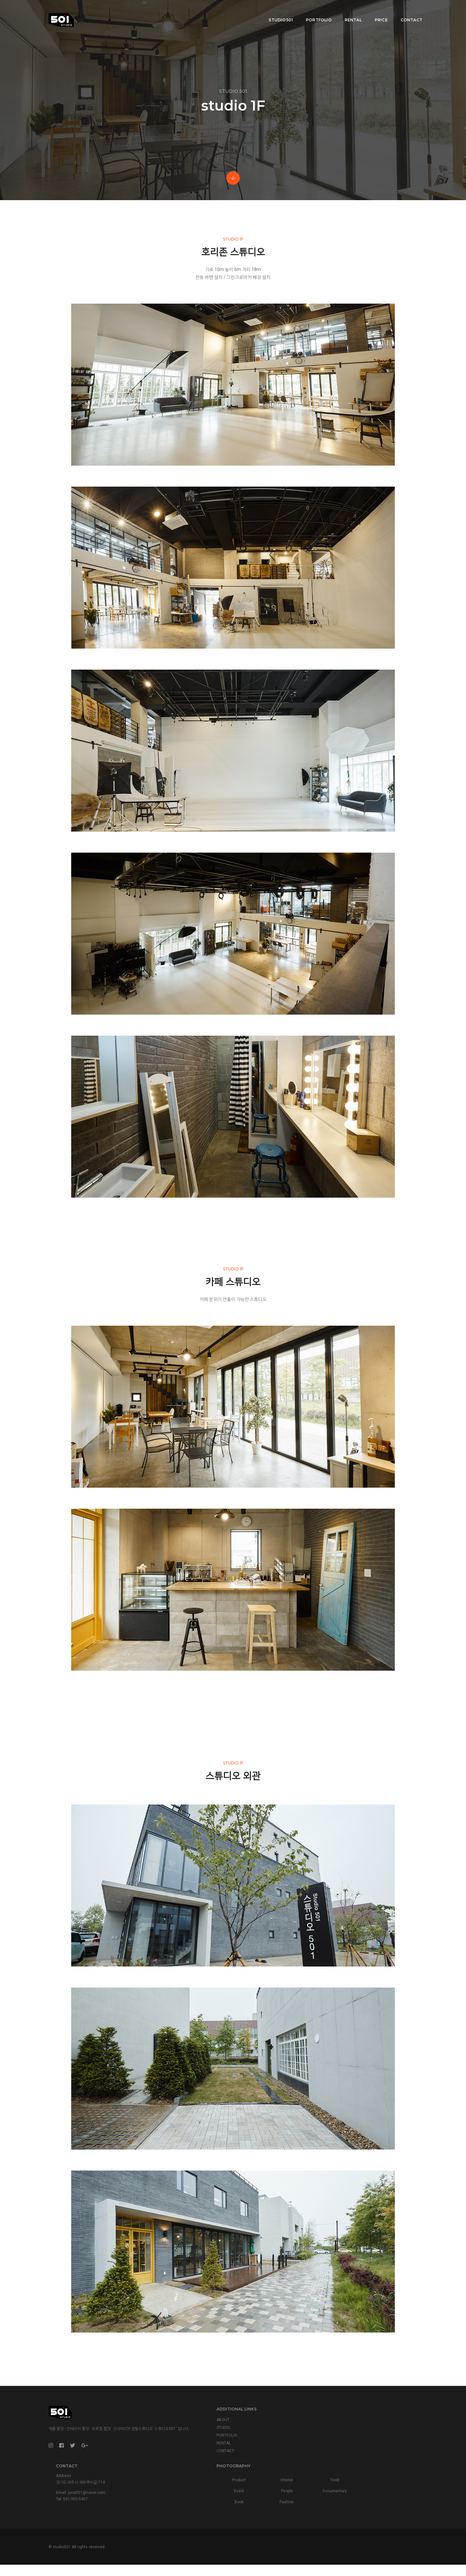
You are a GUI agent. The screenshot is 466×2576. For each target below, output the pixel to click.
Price (376, 11)
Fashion (378, 2496)
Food (403, 2474)
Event (353, 2485)
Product (353, 2474)
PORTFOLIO (163, 2486)
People (378, 2485)
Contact (406, 11)
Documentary (404, 2485)
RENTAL (160, 2494)
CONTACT (162, 2502)
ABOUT (159, 2471)
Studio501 (276, 11)
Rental (348, 11)
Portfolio (314, 11)
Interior (378, 2474)
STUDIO (160, 2479)
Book (353, 2496)
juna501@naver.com (278, 2488)
